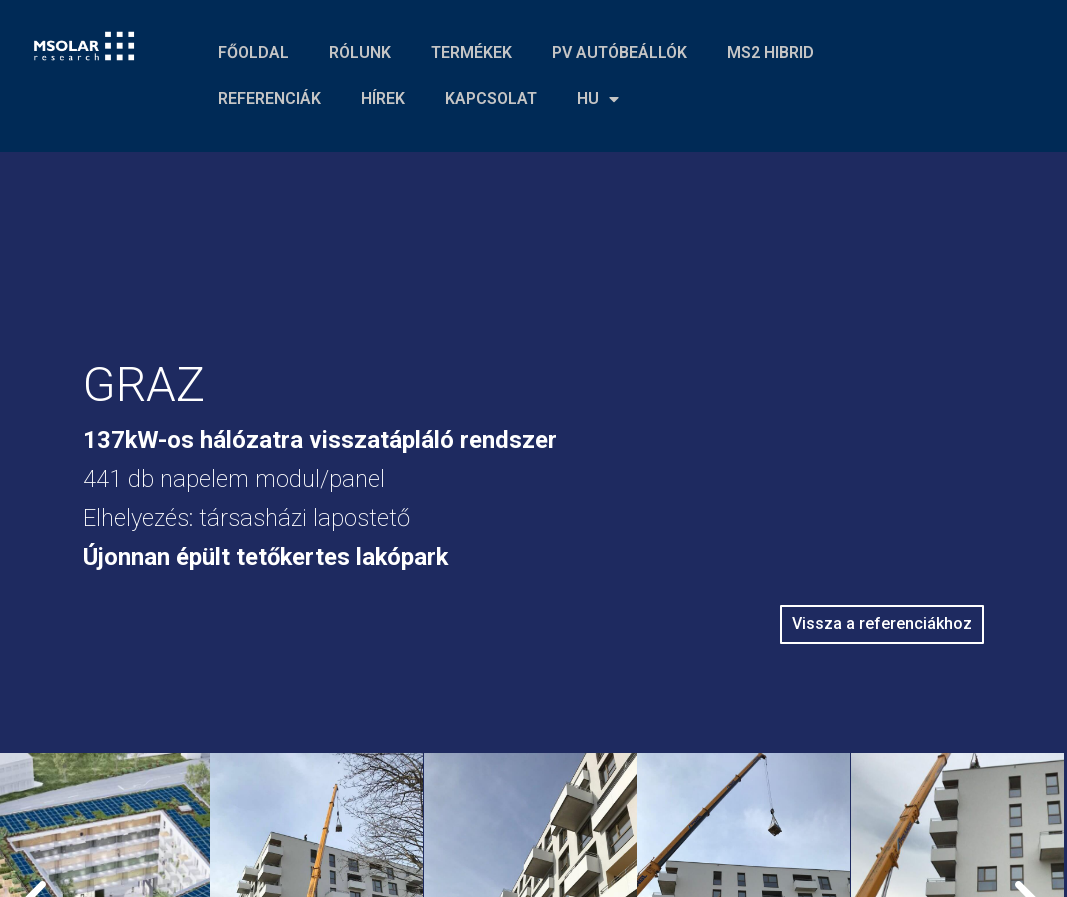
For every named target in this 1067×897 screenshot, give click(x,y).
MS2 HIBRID (770, 52)
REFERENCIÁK (269, 98)
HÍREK (383, 98)
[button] (881, 624)
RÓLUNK (360, 52)
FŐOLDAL (253, 52)
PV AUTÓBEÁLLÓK (619, 52)
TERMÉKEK (471, 52)
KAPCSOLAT (491, 98)
